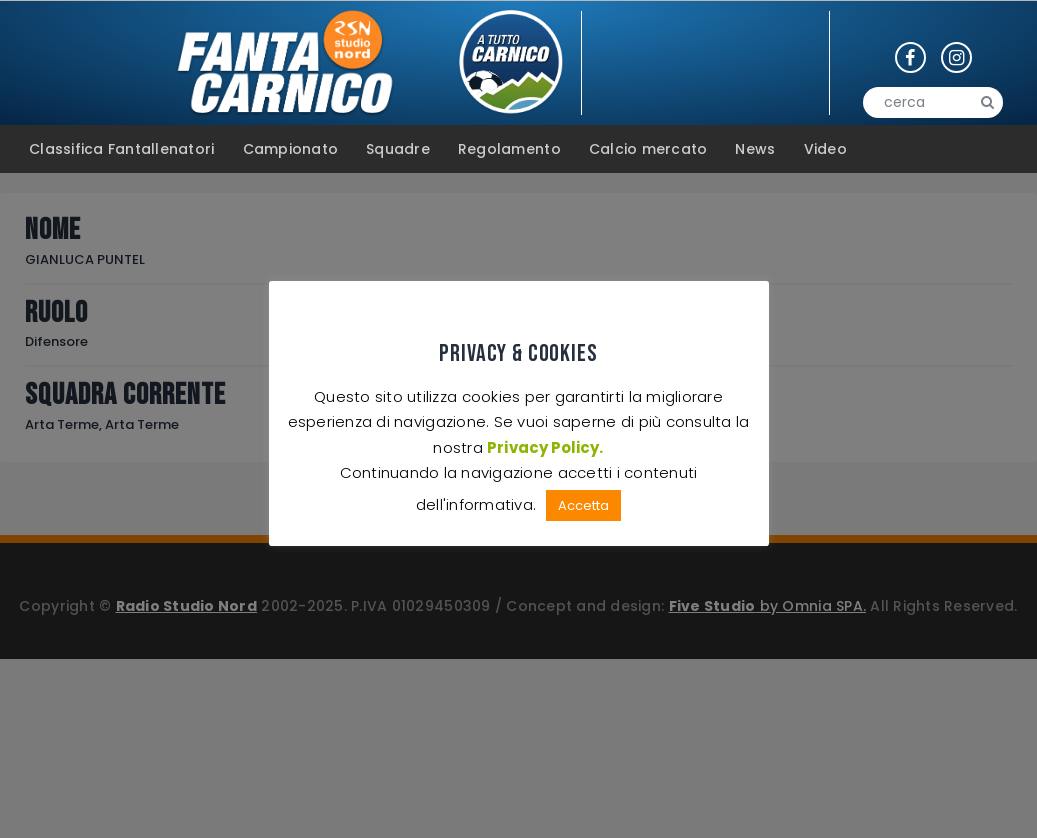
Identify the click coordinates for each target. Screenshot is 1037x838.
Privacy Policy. (545, 447)
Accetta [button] (583, 505)
